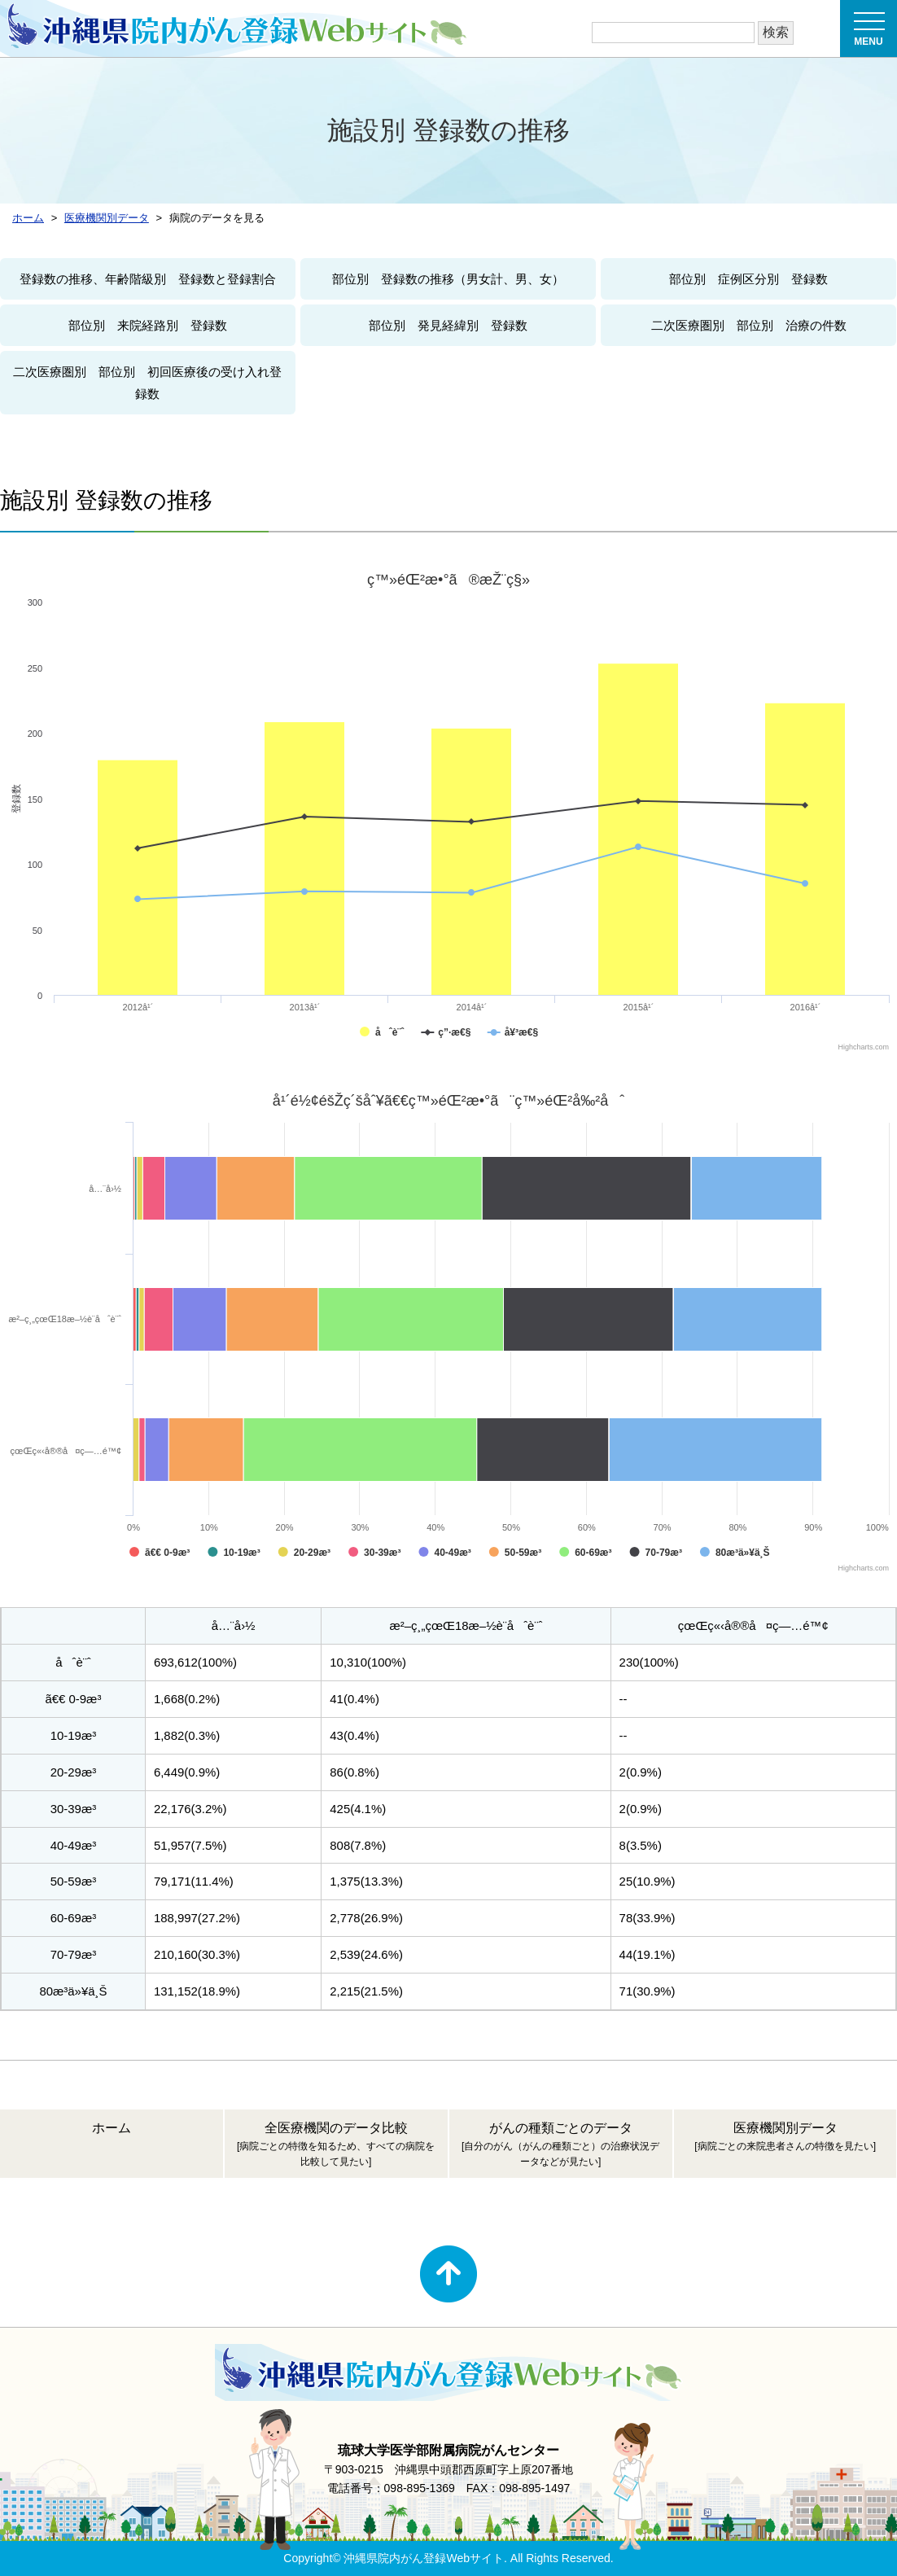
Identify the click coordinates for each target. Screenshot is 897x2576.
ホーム (111, 2128)
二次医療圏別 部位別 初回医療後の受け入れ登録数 (147, 383)
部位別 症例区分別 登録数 (748, 279)
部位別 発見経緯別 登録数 (448, 325)
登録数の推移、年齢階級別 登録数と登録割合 (148, 279)
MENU (869, 33)
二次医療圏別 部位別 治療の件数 (749, 325)
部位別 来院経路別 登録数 (147, 325)
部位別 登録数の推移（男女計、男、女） (448, 279)
